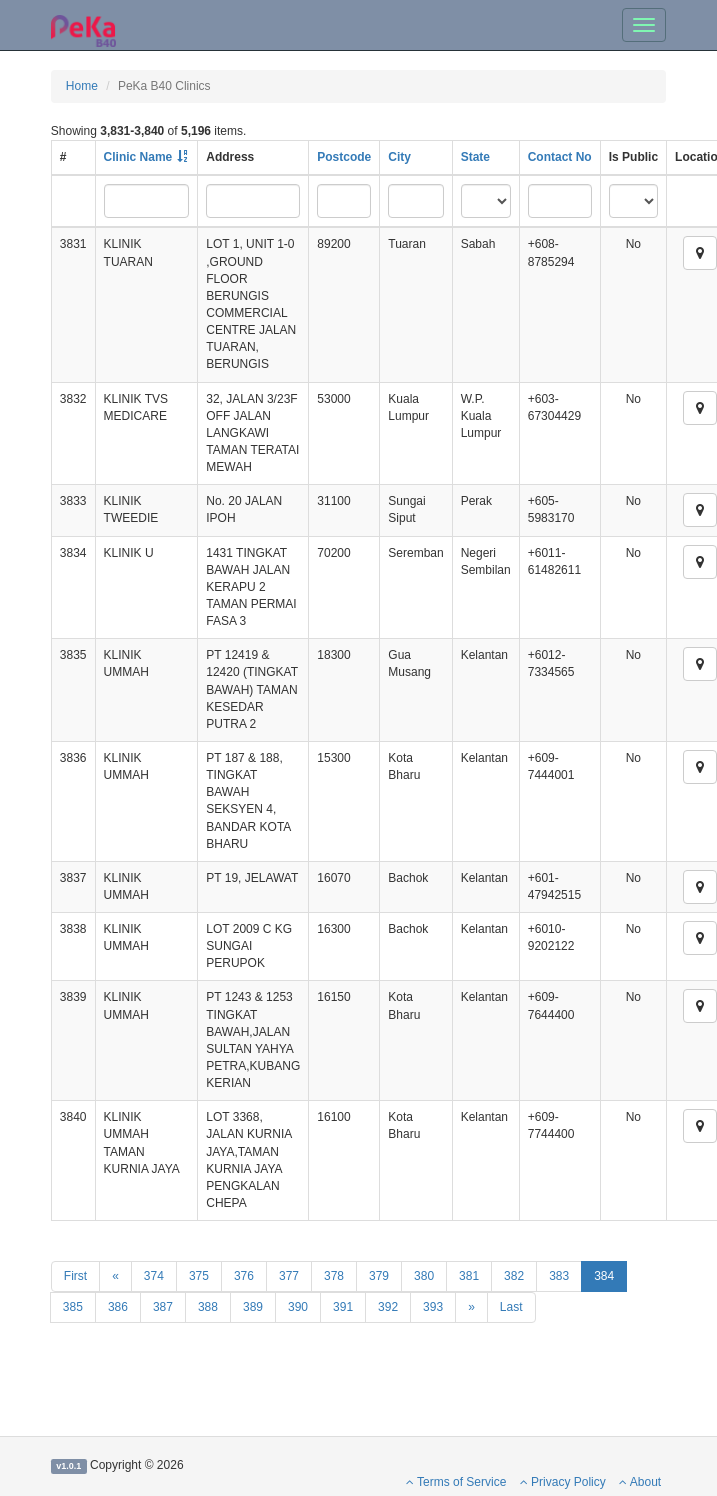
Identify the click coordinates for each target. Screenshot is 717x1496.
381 (469, 1276)
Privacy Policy (563, 1482)
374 (154, 1276)
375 (199, 1276)
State (475, 157)
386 (118, 1307)
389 (253, 1307)
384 (604, 1276)
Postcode (344, 157)
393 (433, 1307)
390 (298, 1307)
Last (511, 1307)
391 (343, 1307)
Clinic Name (138, 157)
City (399, 157)
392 (388, 1307)
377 (289, 1276)
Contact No (560, 157)
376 (244, 1276)
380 (424, 1276)
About (640, 1482)
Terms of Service (456, 1482)
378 (334, 1276)
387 (163, 1307)
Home (82, 86)
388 (208, 1307)
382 (514, 1276)
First (75, 1276)
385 (73, 1307)
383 (559, 1276)
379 (379, 1276)
